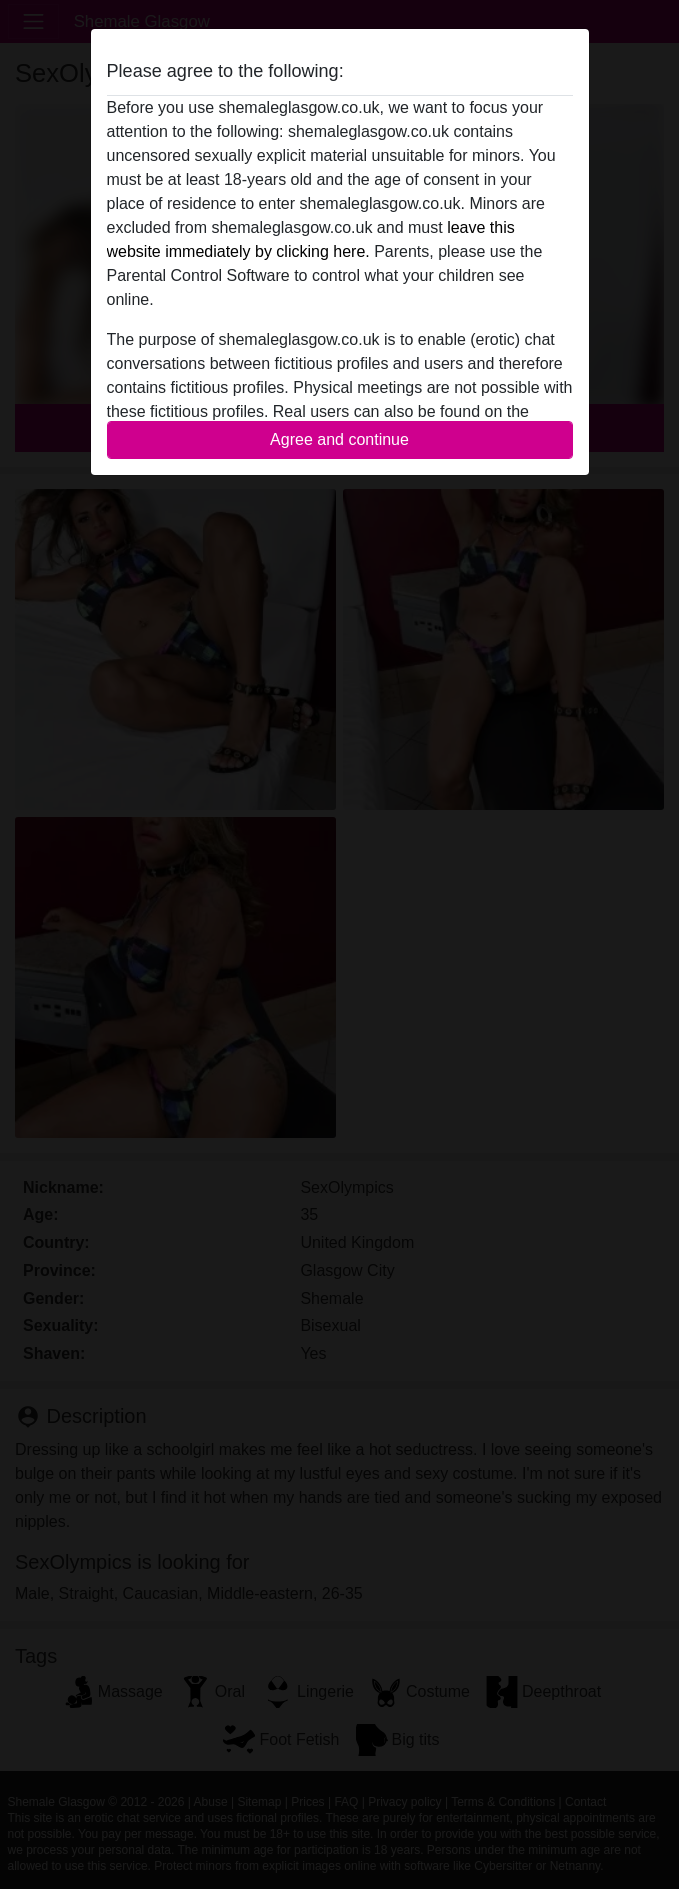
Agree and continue (339, 439)
